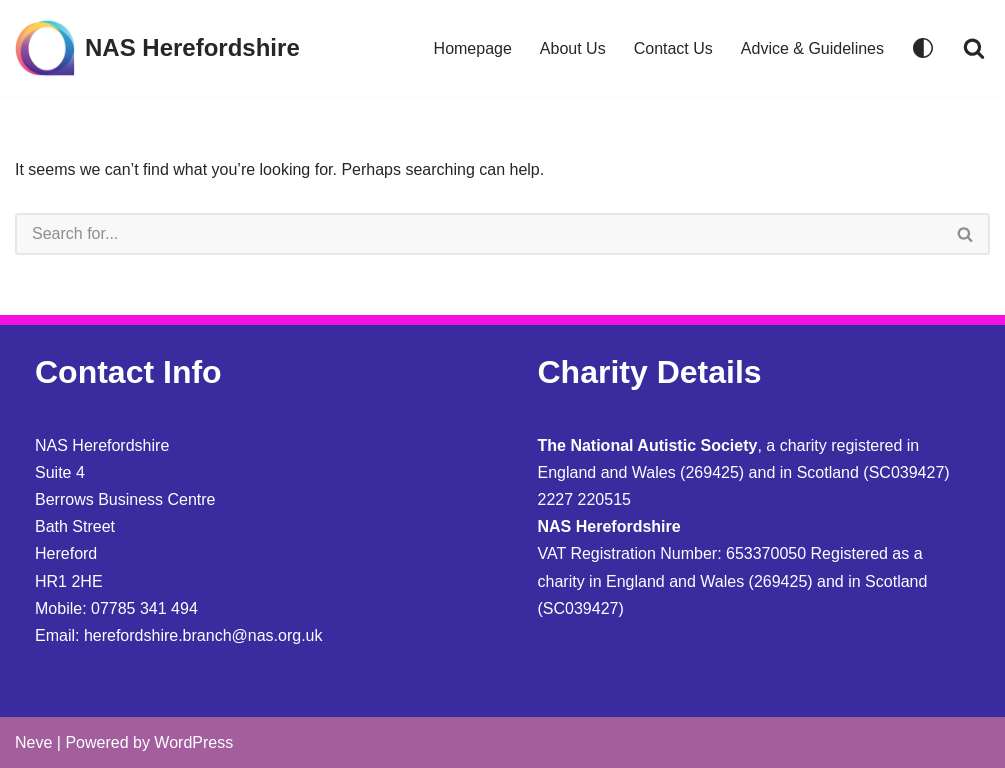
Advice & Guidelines (812, 48)
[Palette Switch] (923, 48)
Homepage (473, 48)
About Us (573, 48)
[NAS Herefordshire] (157, 48)
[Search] (974, 48)
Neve (33, 742)
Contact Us (673, 48)
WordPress (193, 742)
